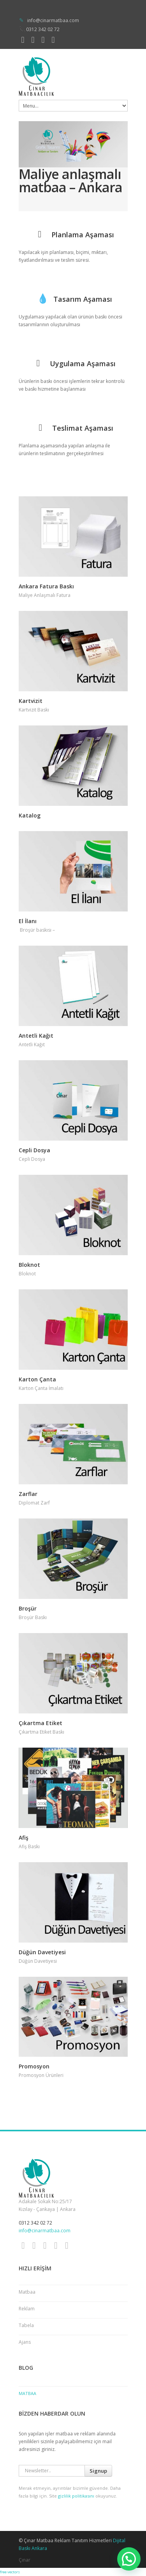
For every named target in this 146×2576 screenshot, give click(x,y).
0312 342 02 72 (43, 29)
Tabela (26, 2325)
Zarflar (28, 1494)
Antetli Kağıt (36, 1035)
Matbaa (27, 2292)
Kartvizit (30, 700)
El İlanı (28, 921)
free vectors (10, 2571)
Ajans (25, 2342)
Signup (98, 2470)
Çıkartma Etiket (40, 1723)
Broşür (28, 1608)
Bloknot (29, 1264)
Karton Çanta (37, 1379)
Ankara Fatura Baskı (46, 586)
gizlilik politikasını (76, 2496)
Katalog (29, 815)
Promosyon (34, 2066)
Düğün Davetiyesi (42, 1952)
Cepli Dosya (34, 1150)
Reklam (27, 2308)
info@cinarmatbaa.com (53, 20)
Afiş (23, 1837)
